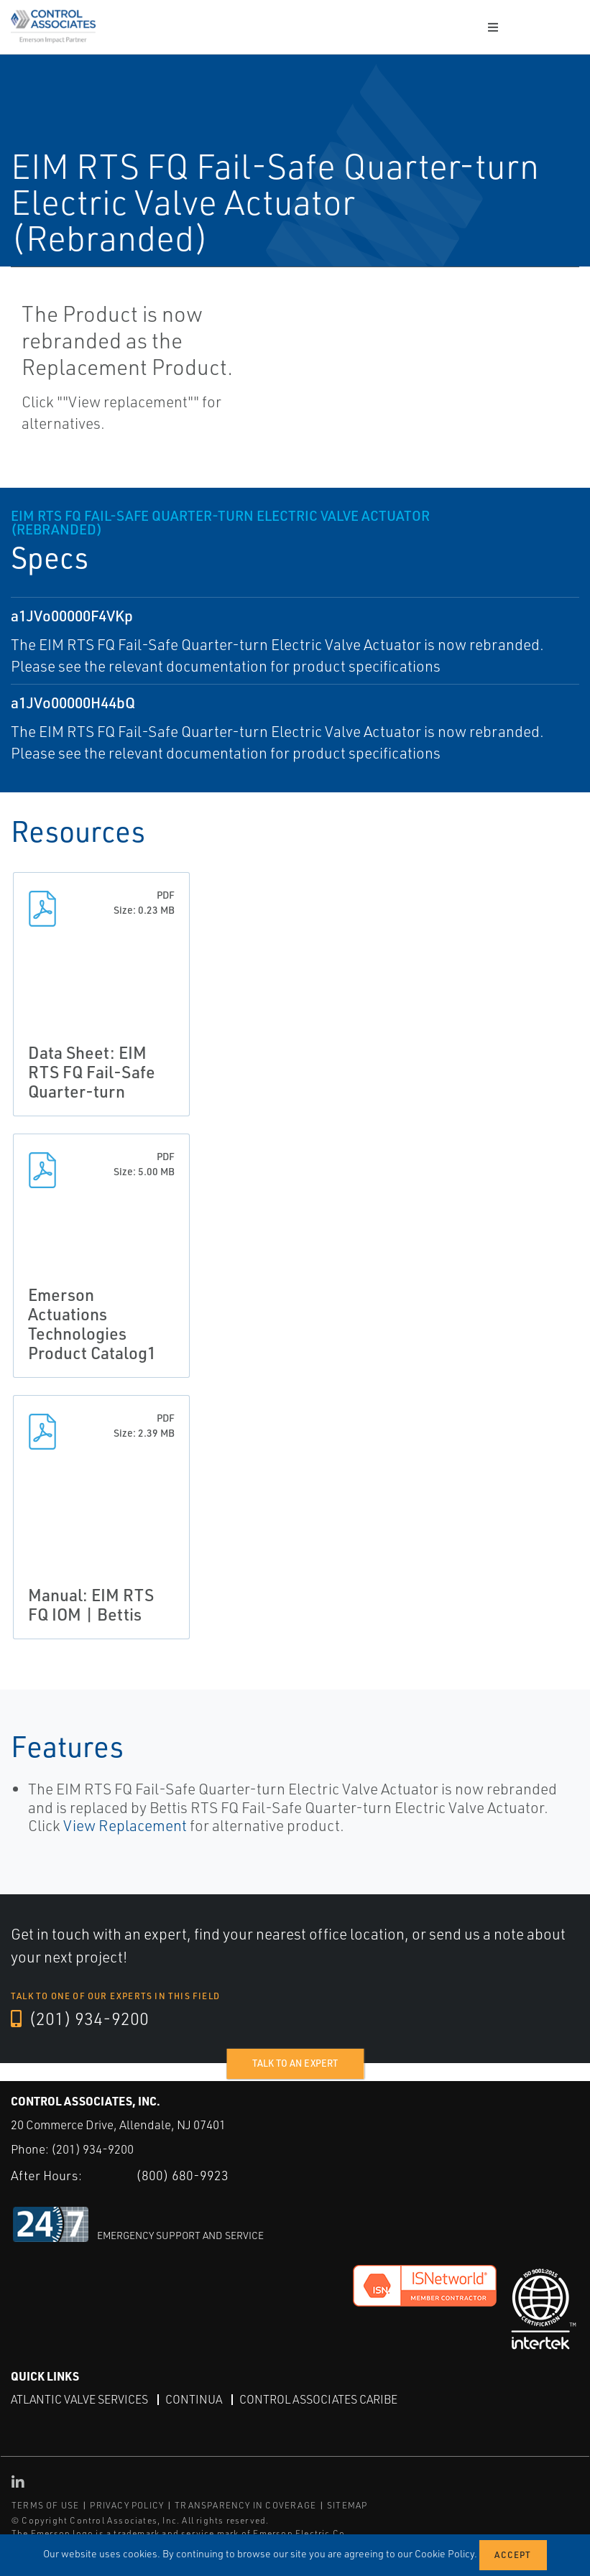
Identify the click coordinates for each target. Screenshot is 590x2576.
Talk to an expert (295, 2063)
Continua (193, 2399)
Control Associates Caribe (318, 2399)
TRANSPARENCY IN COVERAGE (245, 2505)
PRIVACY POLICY (127, 2505)
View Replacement (125, 1825)
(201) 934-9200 (80, 2018)
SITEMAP (347, 2505)
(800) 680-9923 (182, 2175)
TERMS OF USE (45, 2505)
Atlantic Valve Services (79, 2399)
